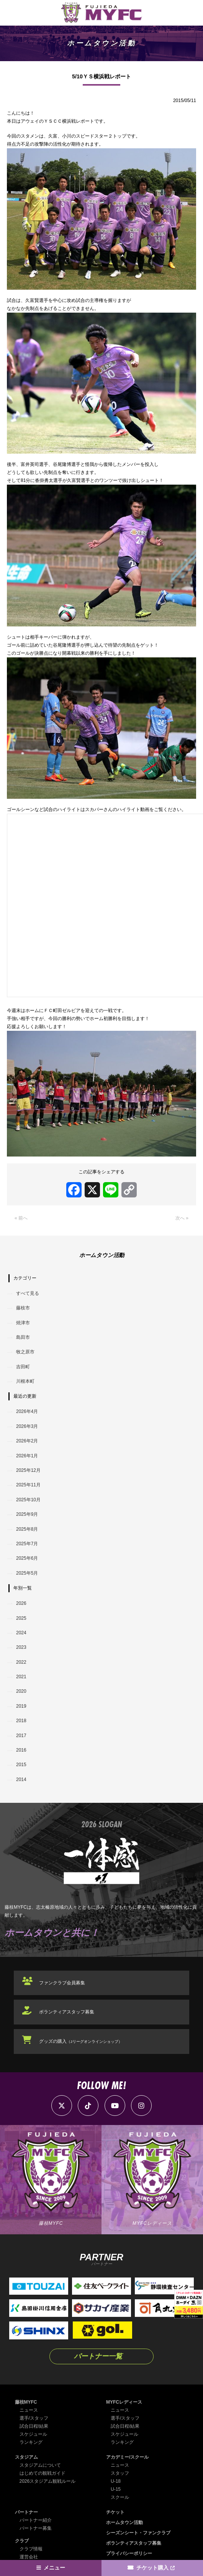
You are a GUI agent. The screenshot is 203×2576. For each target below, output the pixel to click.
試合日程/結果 (34, 2426)
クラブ (22, 2541)
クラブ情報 (31, 2549)
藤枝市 (23, 1308)
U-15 (116, 2489)
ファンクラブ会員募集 (62, 1983)
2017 (21, 1735)
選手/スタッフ (34, 2418)
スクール (120, 2497)
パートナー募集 (36, 2528)
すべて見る (27, 1293)
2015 (21, 1764)
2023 (21, 1647)
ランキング (31, 2442)
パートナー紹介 (36, 2520)
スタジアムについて (40, 2465)
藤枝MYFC (26, 2402)
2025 (21, 1618)
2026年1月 (27, 1455)
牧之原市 (25, 1352)
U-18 (116, 2481)
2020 (21, 1691)
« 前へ (21, 1218)
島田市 (23, 1337)
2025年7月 (27, 1543)
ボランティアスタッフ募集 (66, 2012)
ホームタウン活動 (124, 2522)
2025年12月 (28, 1470)
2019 (21, 1706)
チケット (115, 2512)
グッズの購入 (80, 2041)
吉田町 (23, 1366)
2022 (21, 1662)
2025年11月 (28, 1485)
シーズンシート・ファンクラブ (138, 2532)
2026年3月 (27, 1426)
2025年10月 (28, 1499)
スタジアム (26, 2457)
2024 (21, 1632)
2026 (21, 1603)
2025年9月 (27, 1514)
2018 (21, 1720)
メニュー (54, 2568)
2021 (21, 1676)
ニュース (29, 2410)
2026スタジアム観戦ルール (48, 2481)
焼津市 (23, 1322)
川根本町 (25, 1381)
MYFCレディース (124, 2402)
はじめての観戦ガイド (42, 2473)
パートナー (26, 2512)
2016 (21, 1750)
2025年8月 (27, 1529)
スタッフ (120, 2473)
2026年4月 (27, 1411)
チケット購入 (152, 2568)
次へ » (181, 1218)
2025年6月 (27, 1558)
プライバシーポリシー (129, 2553)
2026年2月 (27, 1441)
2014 (21, 1779)
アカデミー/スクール (127, 2457)
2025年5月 (27, 1573)
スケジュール (33, 2434)
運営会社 (29, 2557)
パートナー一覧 (98, 2356)
